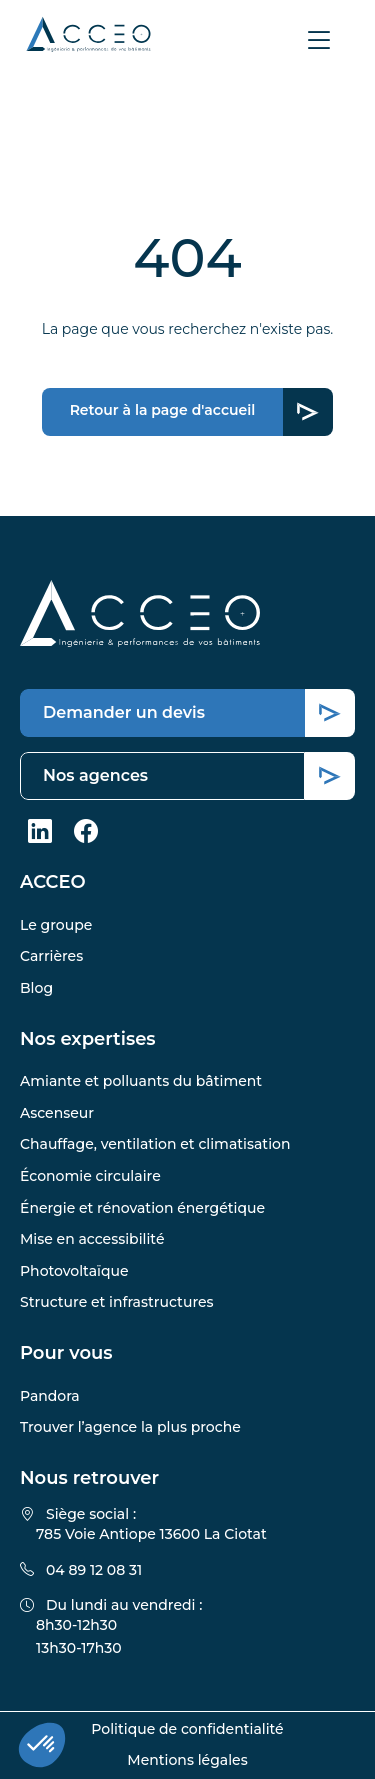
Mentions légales (187, 1760)
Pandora (50, 1396)
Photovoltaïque (74, 1271)
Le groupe (56, 925)
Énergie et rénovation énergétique (142, 1208)
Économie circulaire (90, 1176)
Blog (36, 988)
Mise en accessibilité (92, 1239)
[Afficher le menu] (319, 40)
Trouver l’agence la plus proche (130, 1427)
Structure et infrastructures (117, 1302)
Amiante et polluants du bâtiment (141, 1081)
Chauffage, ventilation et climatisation (155, 1144)
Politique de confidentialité (187, 1729)
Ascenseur (57, 1113)
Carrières (51, 956)
